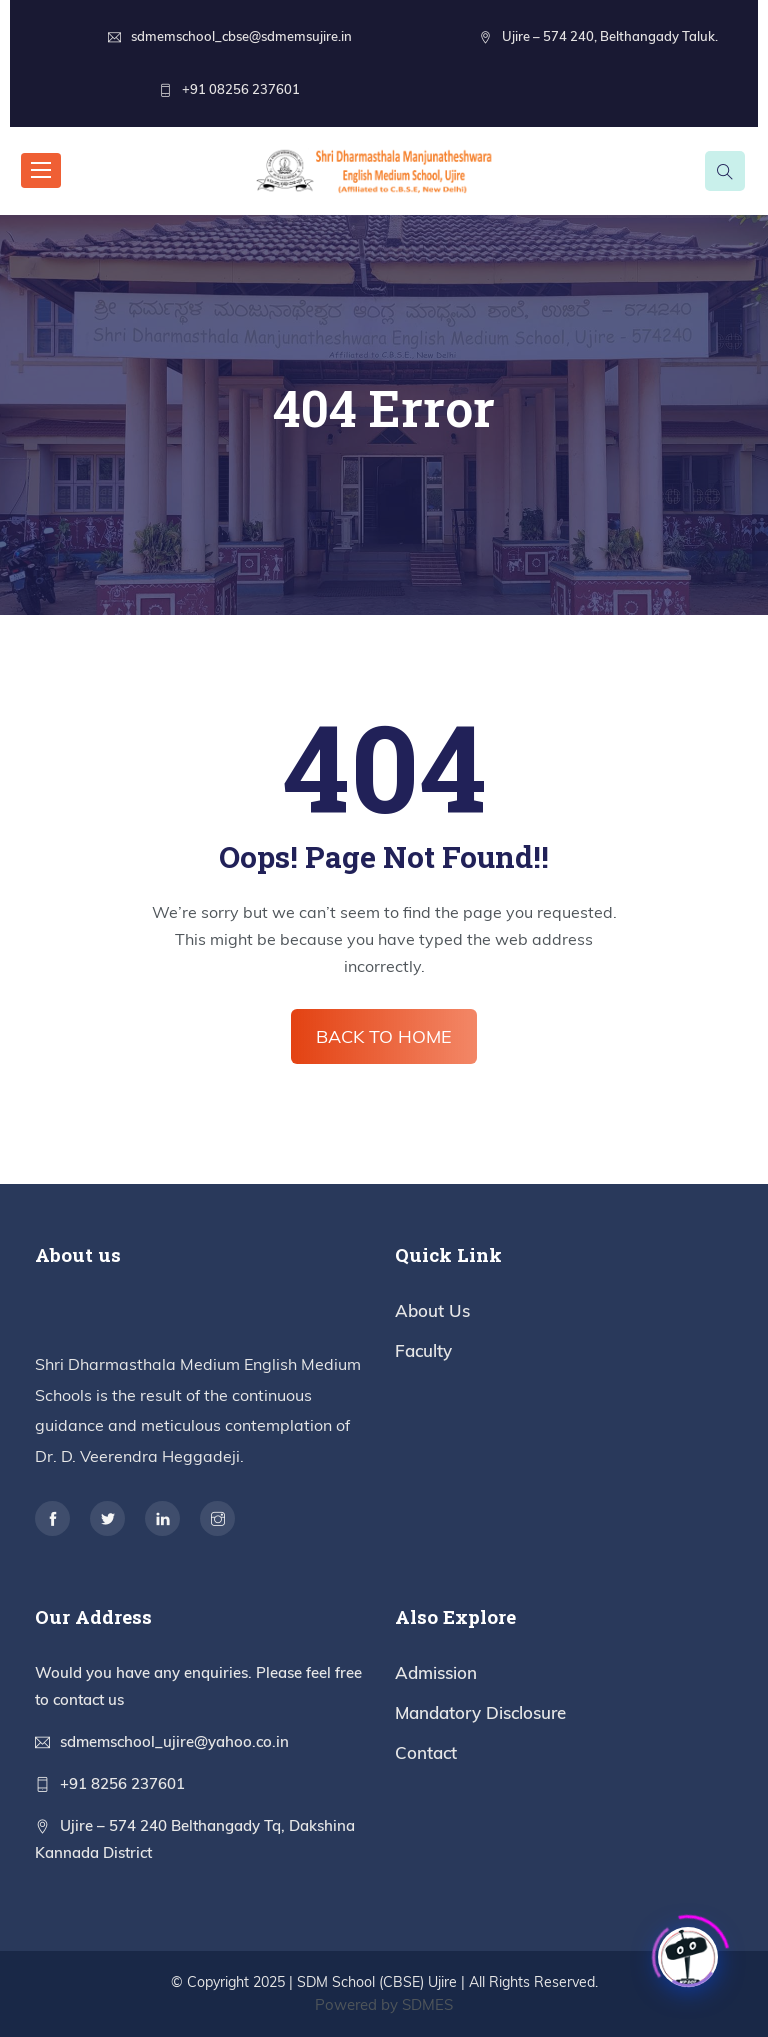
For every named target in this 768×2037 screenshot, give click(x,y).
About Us (432, 1310)
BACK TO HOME (384, 1036)
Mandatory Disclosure (480, 1712)
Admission (436, 1672)
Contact (426, 1752)
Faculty (423, 1350)
